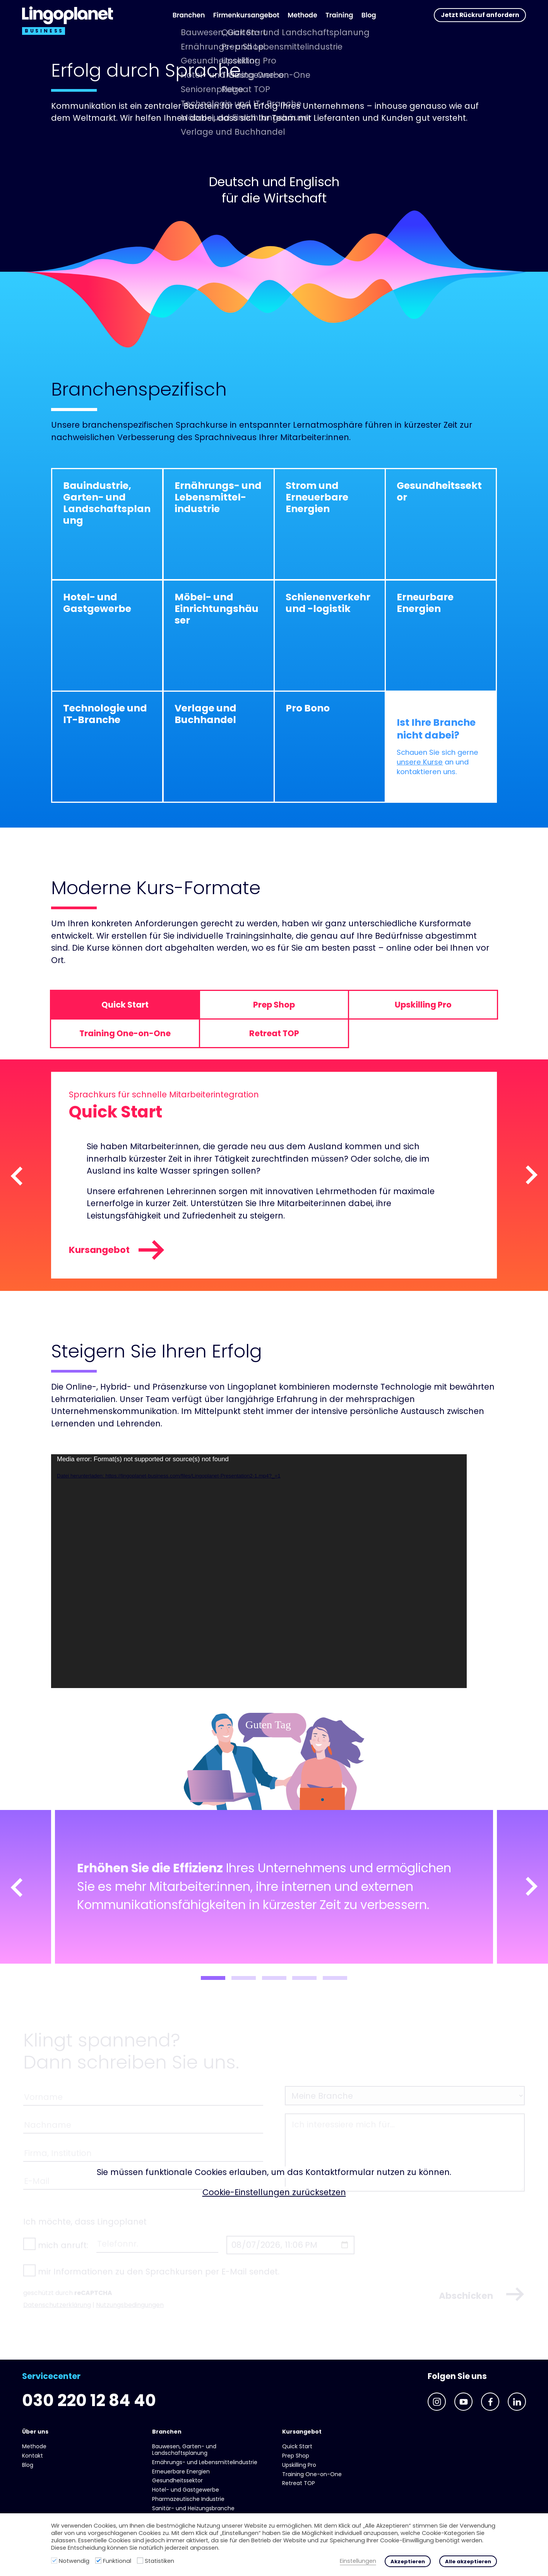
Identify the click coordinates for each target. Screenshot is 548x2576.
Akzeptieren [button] (407, 2561)
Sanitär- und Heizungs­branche (193, 2508)
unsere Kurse (420, 762)
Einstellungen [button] (358, 2561)
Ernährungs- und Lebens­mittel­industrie (204, 2462)
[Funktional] (98, 2560)
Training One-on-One (312, 2474)
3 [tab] (274, 1978)
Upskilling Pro (299, 2465)
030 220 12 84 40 (89, 2400)
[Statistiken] (140, 2560)
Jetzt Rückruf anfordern (480, 14)
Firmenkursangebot (246, 15)
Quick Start (297, 2446)
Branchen (189, 15)
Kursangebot (117, 1250)
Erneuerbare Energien (181, 2471)
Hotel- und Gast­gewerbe (185, 2490)
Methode (302, 15)
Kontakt (32, 2455)
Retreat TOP (298, 2483)
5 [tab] (335, 1978)
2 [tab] (243, 1978)
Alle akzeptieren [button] (468, 2561)
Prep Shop (295, 2455)
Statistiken (159, 2561)
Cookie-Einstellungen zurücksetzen (274, 2192)
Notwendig (74, 2561)
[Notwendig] (54, 2560)
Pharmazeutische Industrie (188, 2499)
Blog (368, 15)
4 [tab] (304, 1978)
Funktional (117, 2561)
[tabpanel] (274, 1887)
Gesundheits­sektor (177, 2480)
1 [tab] (213, 1978)
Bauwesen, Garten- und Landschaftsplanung (184, 2449)
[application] (259, 1571)
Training (339, 15)
